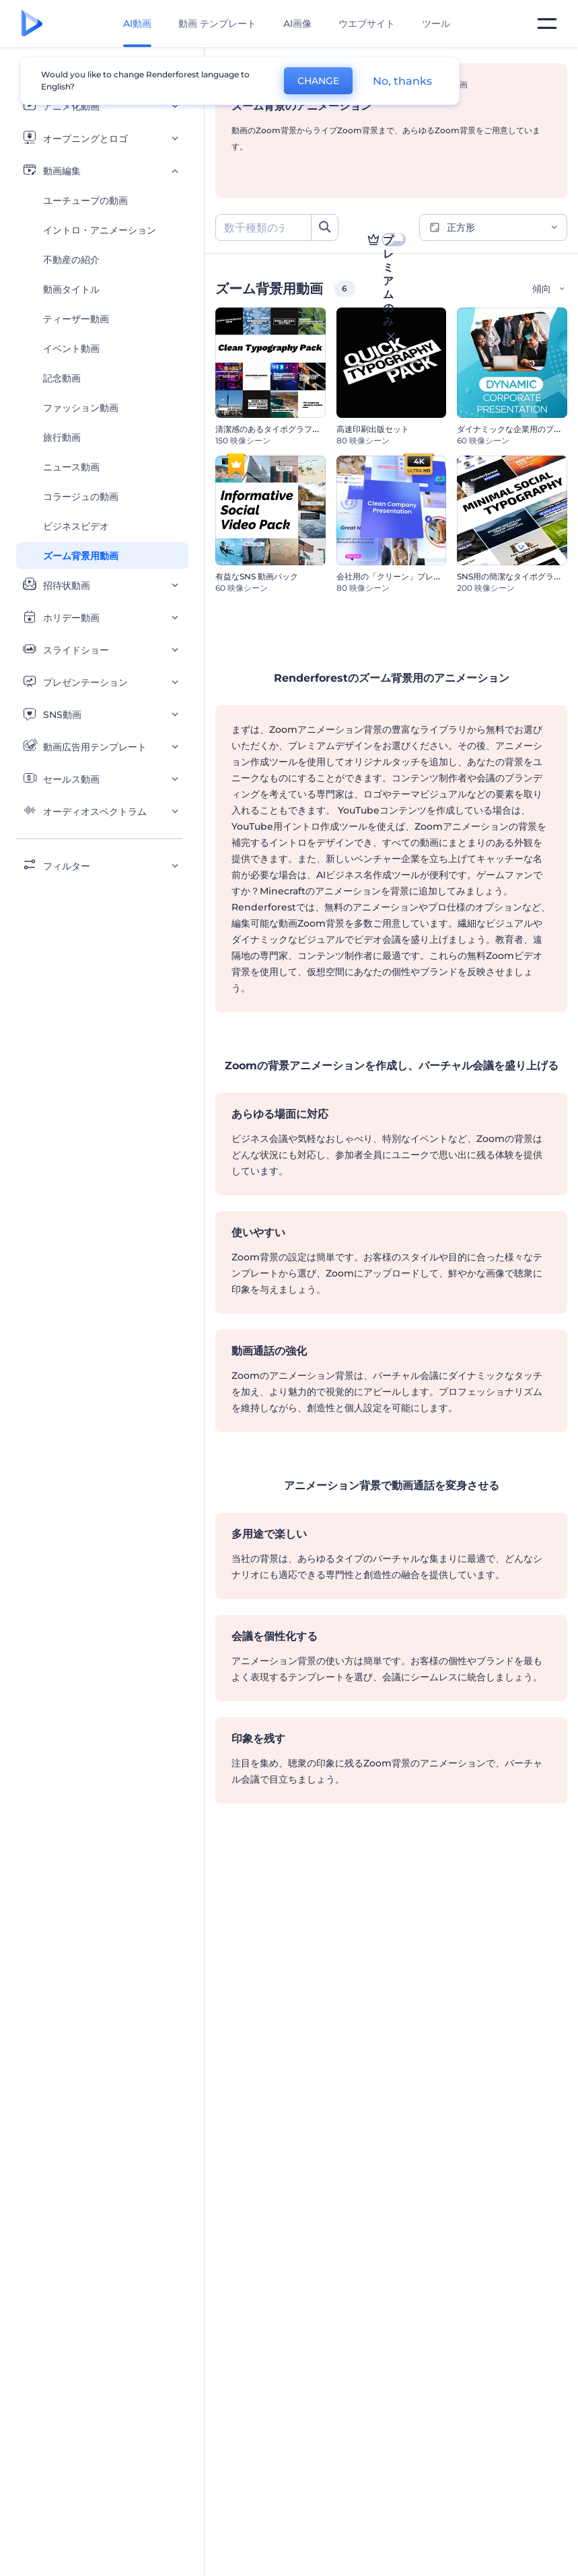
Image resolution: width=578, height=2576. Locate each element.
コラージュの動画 (80, 497)
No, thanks (402, 81)
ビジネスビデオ (76, 526)
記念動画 (62, 378)
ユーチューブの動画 (85, 200)
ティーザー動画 (76, 319)
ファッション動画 (80, 408)
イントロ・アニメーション (99, 230)
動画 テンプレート (217, 23)
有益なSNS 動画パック (256, 576)
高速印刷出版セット (372, 429)
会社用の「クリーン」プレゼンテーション (413, 576)
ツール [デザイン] (436, 23)
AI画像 (297, 23)
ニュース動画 (71, 467)
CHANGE (318, 81)
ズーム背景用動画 (80, 556)
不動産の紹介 (71, 260)
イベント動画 (71, 349)
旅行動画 (62, 437)
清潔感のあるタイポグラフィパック (280, 429)
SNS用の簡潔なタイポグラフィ (513, 576)
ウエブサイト (366, 23)
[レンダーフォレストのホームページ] (32, 23)
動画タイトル (71, 289)
